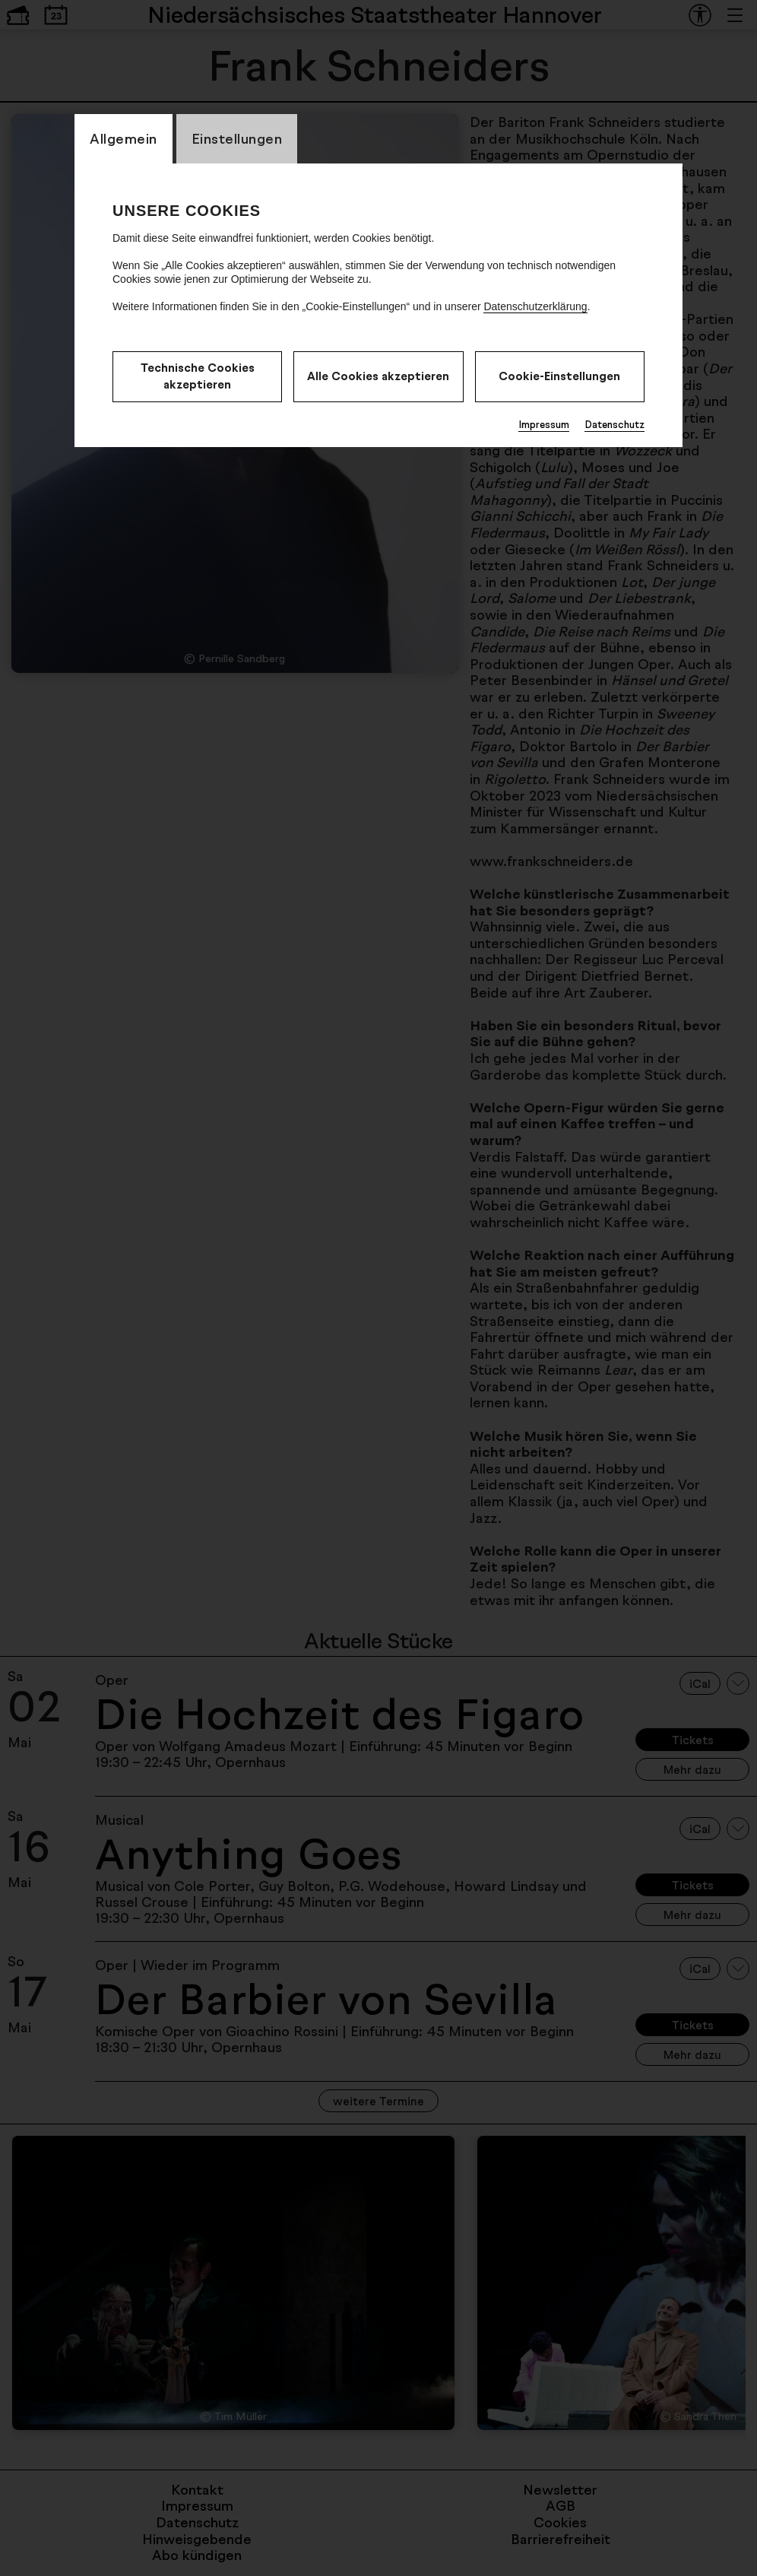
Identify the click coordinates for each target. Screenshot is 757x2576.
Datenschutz (614, 424)
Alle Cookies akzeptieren (378, 376)
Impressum (543, 424)
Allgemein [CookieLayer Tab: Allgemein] (123, 138)
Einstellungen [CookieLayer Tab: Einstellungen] (237, 138)
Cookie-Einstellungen (559, 376)
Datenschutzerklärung (535, 306)
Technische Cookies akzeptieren (198, 376)
